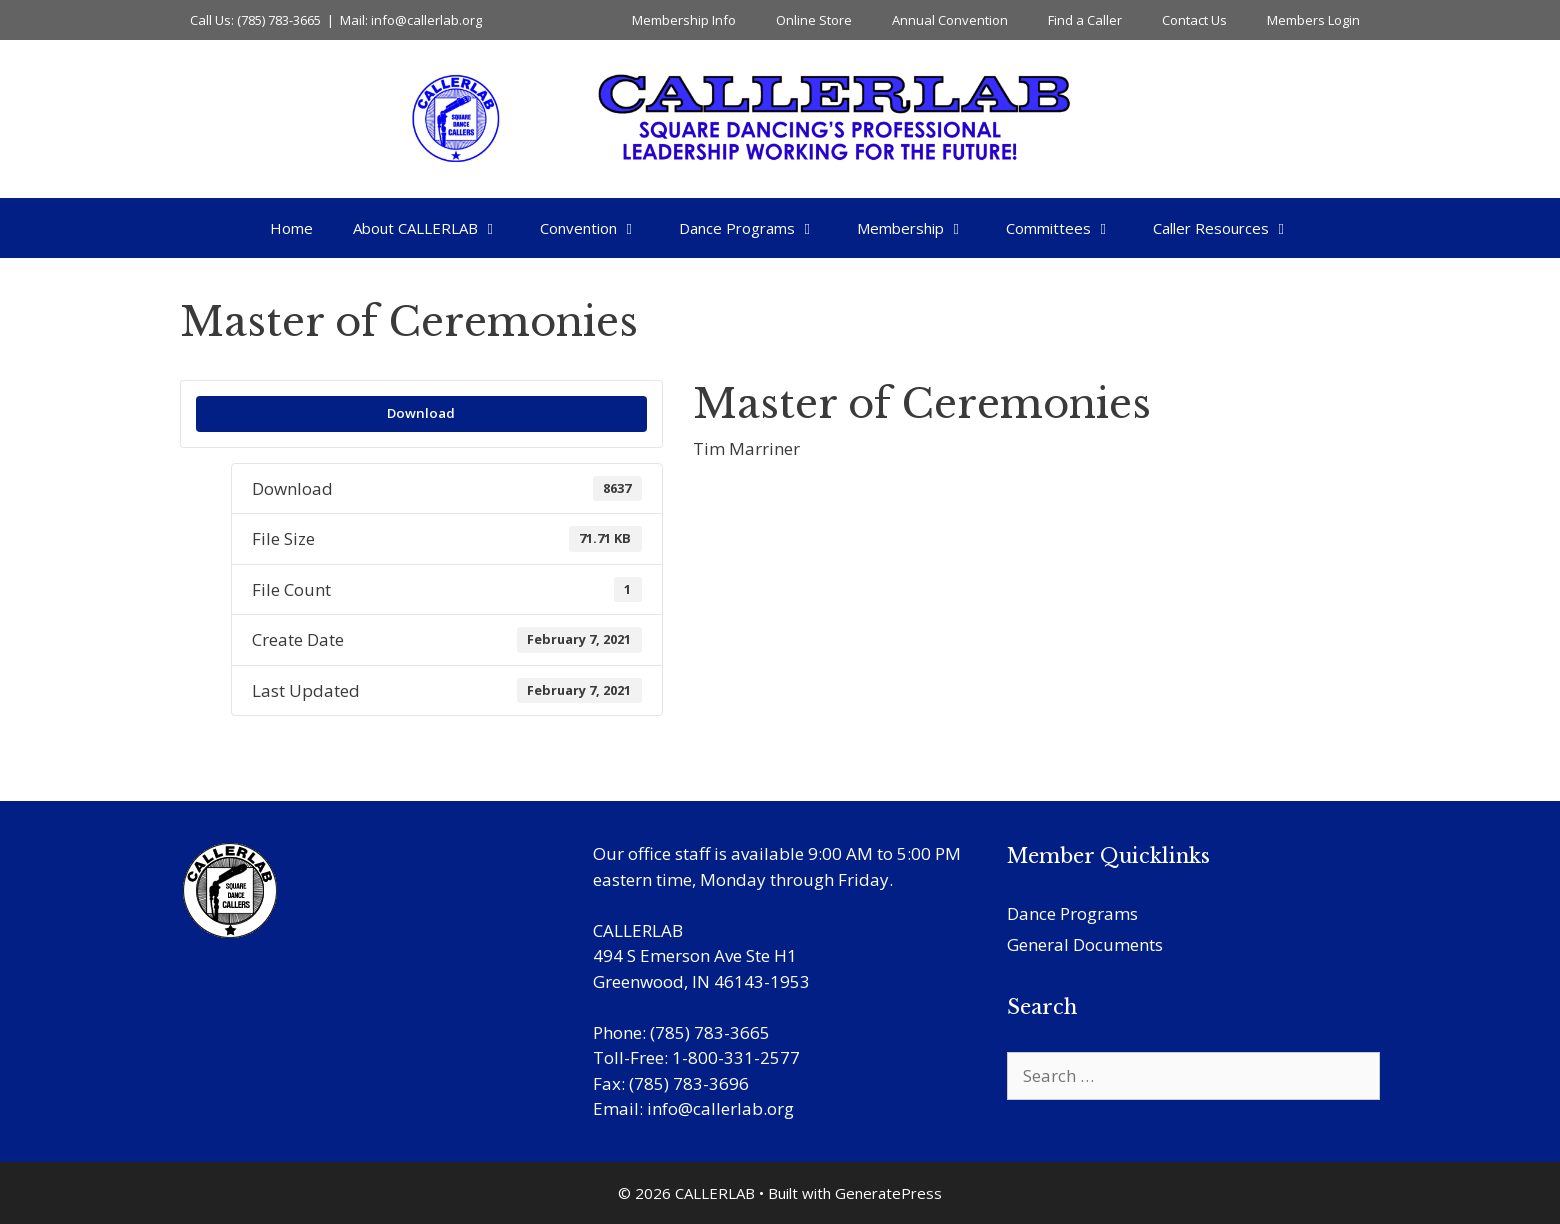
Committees (1069, 228)
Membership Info (684, 20)
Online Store (814, 20)
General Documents (1085, 944)
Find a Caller (1085, 20)
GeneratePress (888, 1193)
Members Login (1313, 20)
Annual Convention (950, 20)
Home (291, 228)
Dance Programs (758, 228)
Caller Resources (1232, 228)
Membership (921, 228)
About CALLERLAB (436, 228)
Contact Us (1194, 20)
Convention (599, 228)
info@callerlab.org (720, 1108)
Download (421, 413)
